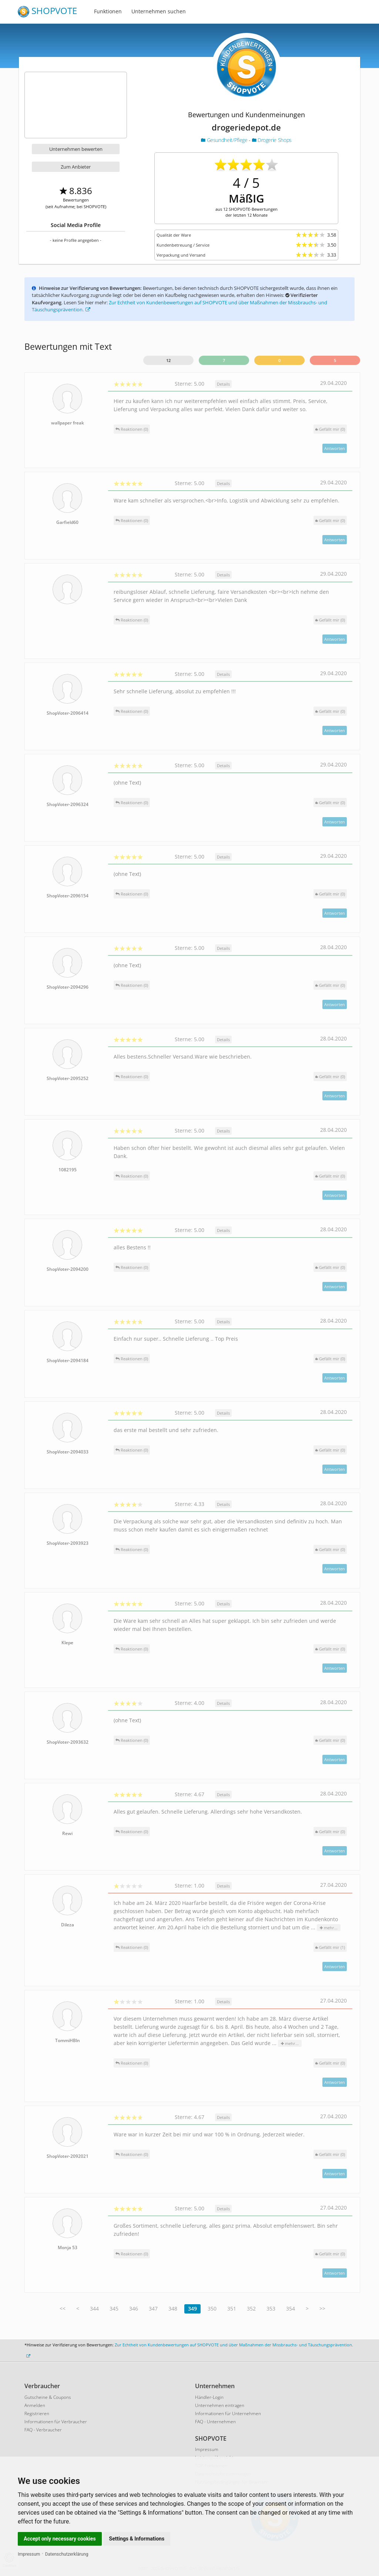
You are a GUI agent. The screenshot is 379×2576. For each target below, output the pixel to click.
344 (94, 2308)
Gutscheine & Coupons (47, 2397)
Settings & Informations (137, 2539)
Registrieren (36, 2413)
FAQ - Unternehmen (215, 2421)
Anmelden (34, 2405)
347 (153, 2308)
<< (63, 2308)
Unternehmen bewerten (76, 149)
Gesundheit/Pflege (225, 139)
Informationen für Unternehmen (228, 2413)
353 (270, 2308)
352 (251, 2308)
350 (212, 2308)
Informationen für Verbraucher (55, 2421)
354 (290, 2308)
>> (322, 2308)
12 (168, 360)
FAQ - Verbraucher (43, 2430)
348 (172, 2308)
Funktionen (108, 11)
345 (114, 2308)
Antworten (334, 448)
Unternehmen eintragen (219, 2405)
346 (133, 2308)
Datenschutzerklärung (66, 2554)
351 (231, 2308)
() (330, 429)
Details (223, 384)
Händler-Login (209, 2397)
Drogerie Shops (272, 139)
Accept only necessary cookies (60, 2539)
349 (192, 2308)
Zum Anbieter (76, 166)
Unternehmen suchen (158, 11)
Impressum (29, 2554)
